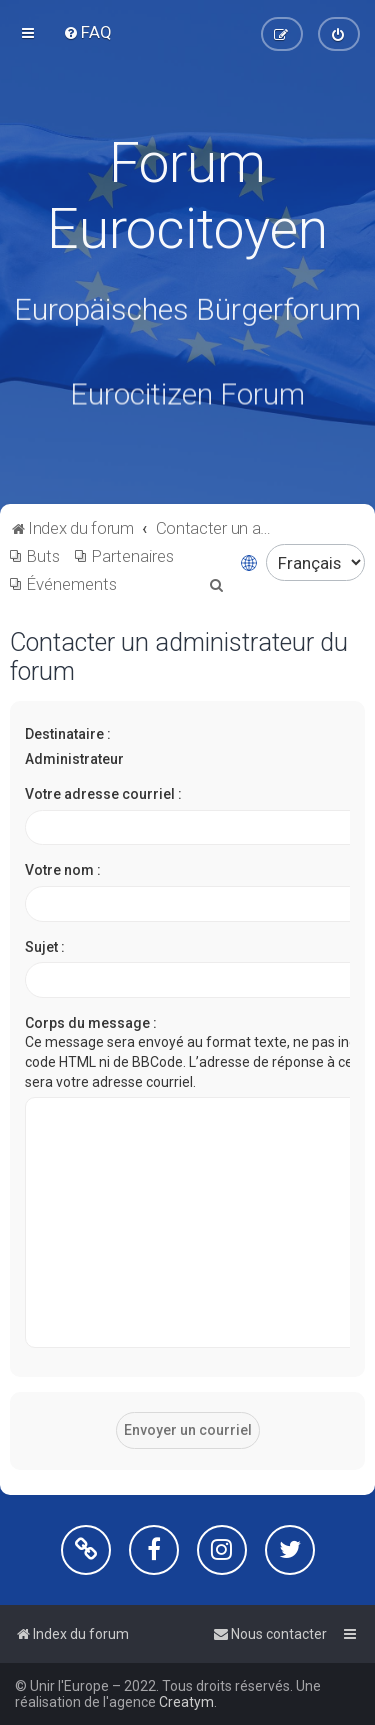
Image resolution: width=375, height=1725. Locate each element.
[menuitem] (87, 32)
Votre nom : (63, 870)
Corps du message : (91, 1023)
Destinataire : (68, 734)
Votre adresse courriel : (103, 794)
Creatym (186, 1702)
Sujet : (45, 947)
